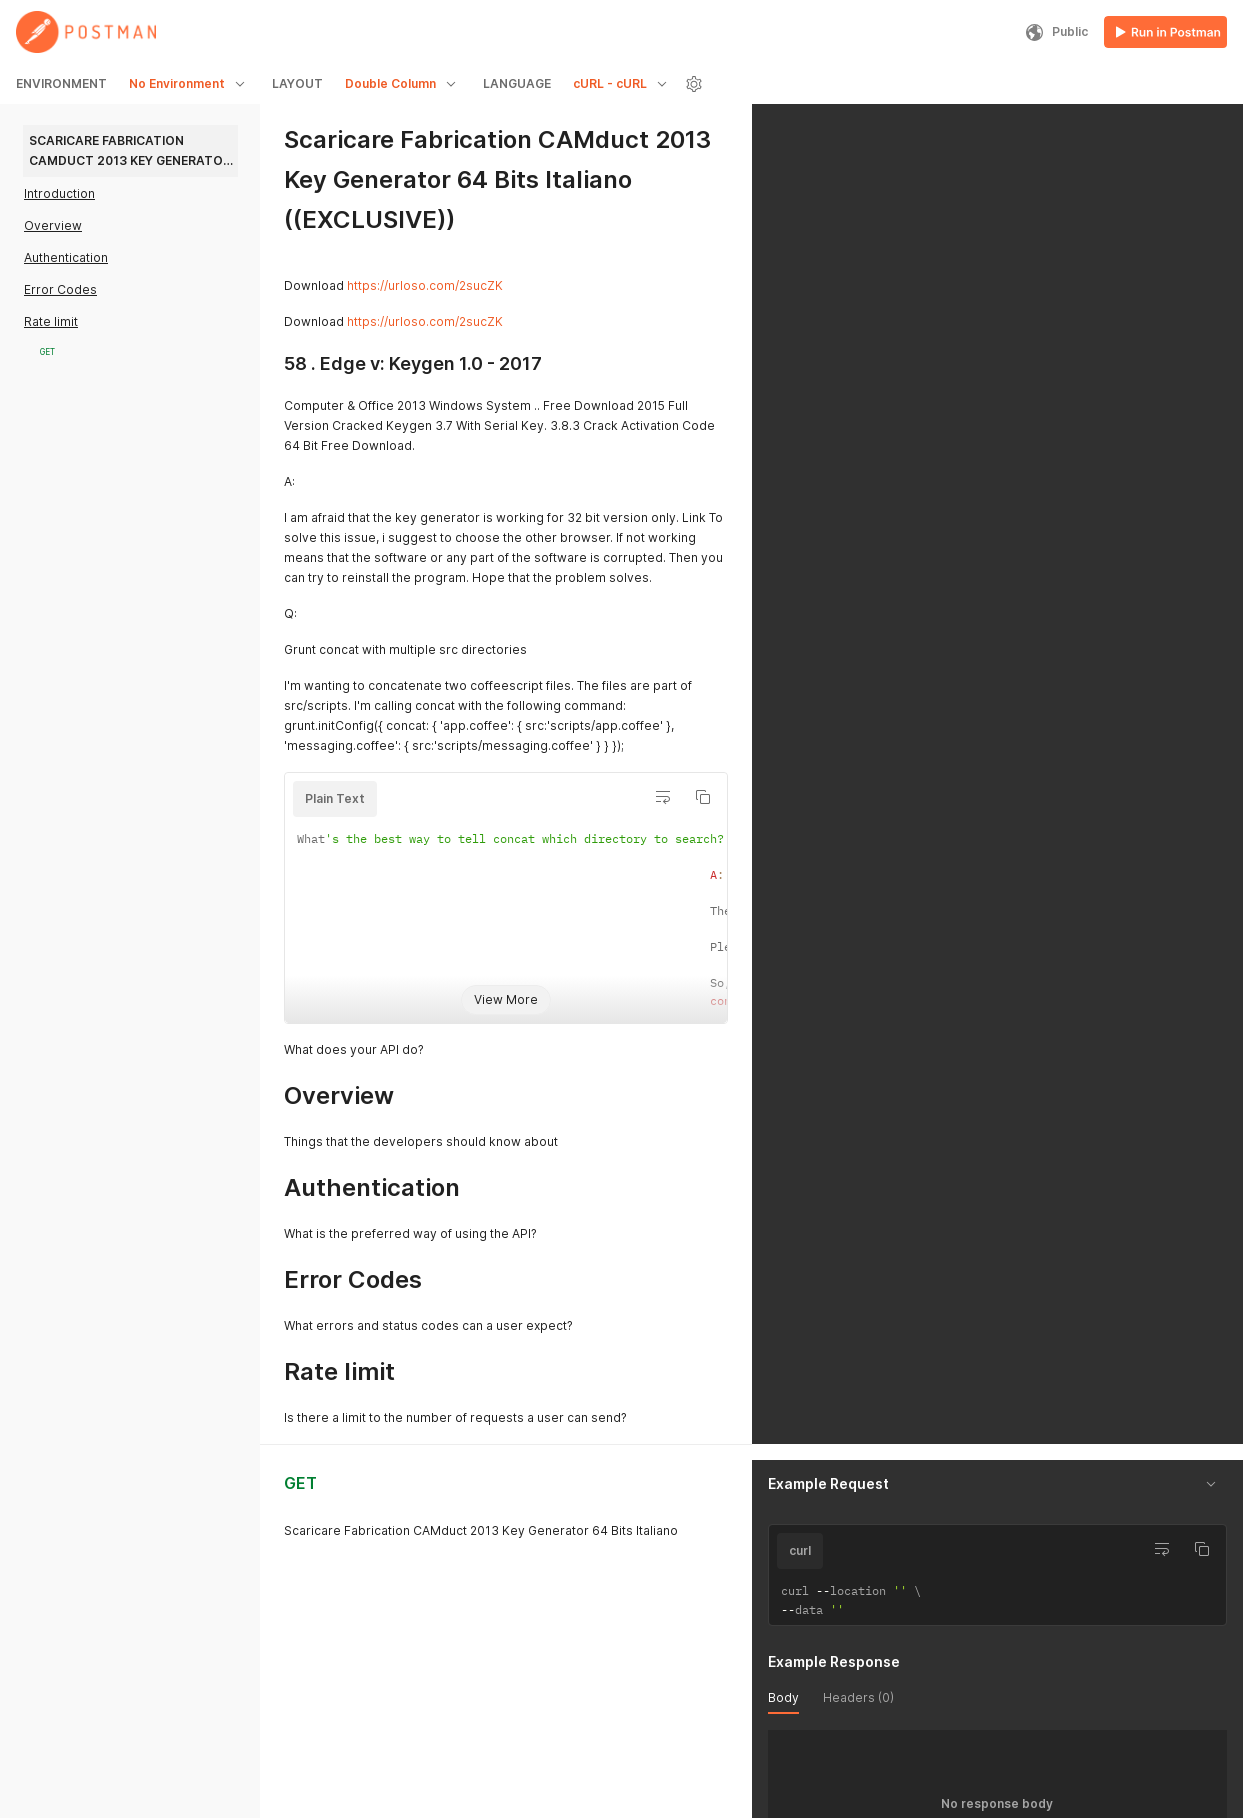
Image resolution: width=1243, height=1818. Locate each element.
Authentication (66, 257)
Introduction (59, 193)
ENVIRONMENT (61, 83)
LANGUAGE (517, 83)
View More (506, 999)
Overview (53, 225)
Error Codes (60, 289)
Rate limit (51, 321)
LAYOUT (297, 83)
